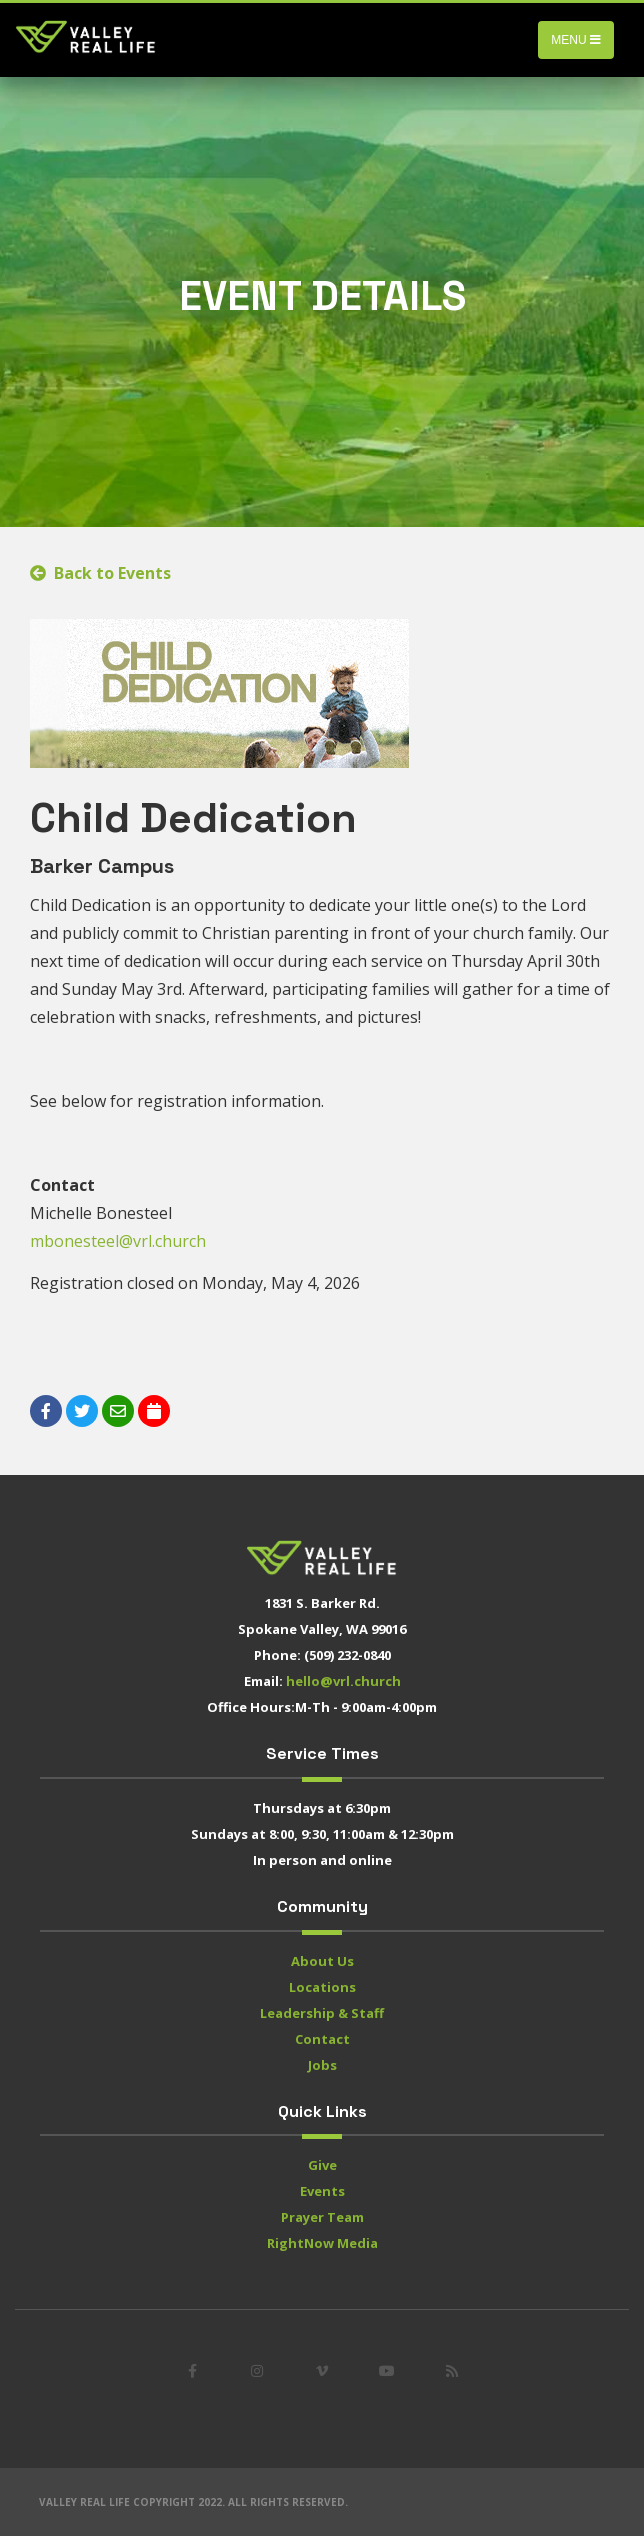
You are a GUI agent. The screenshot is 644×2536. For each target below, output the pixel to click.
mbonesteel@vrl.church (118, 1241)
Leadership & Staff (322, 2013)
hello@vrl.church (343, 1681)
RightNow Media (322, 2243)
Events (322, 2191)
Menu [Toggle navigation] (576, 40)
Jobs (322, 2065)
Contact (322, 2039)
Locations (322, 1987)
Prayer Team (322, 2217)
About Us (322, 1961)
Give (322, 2165)
